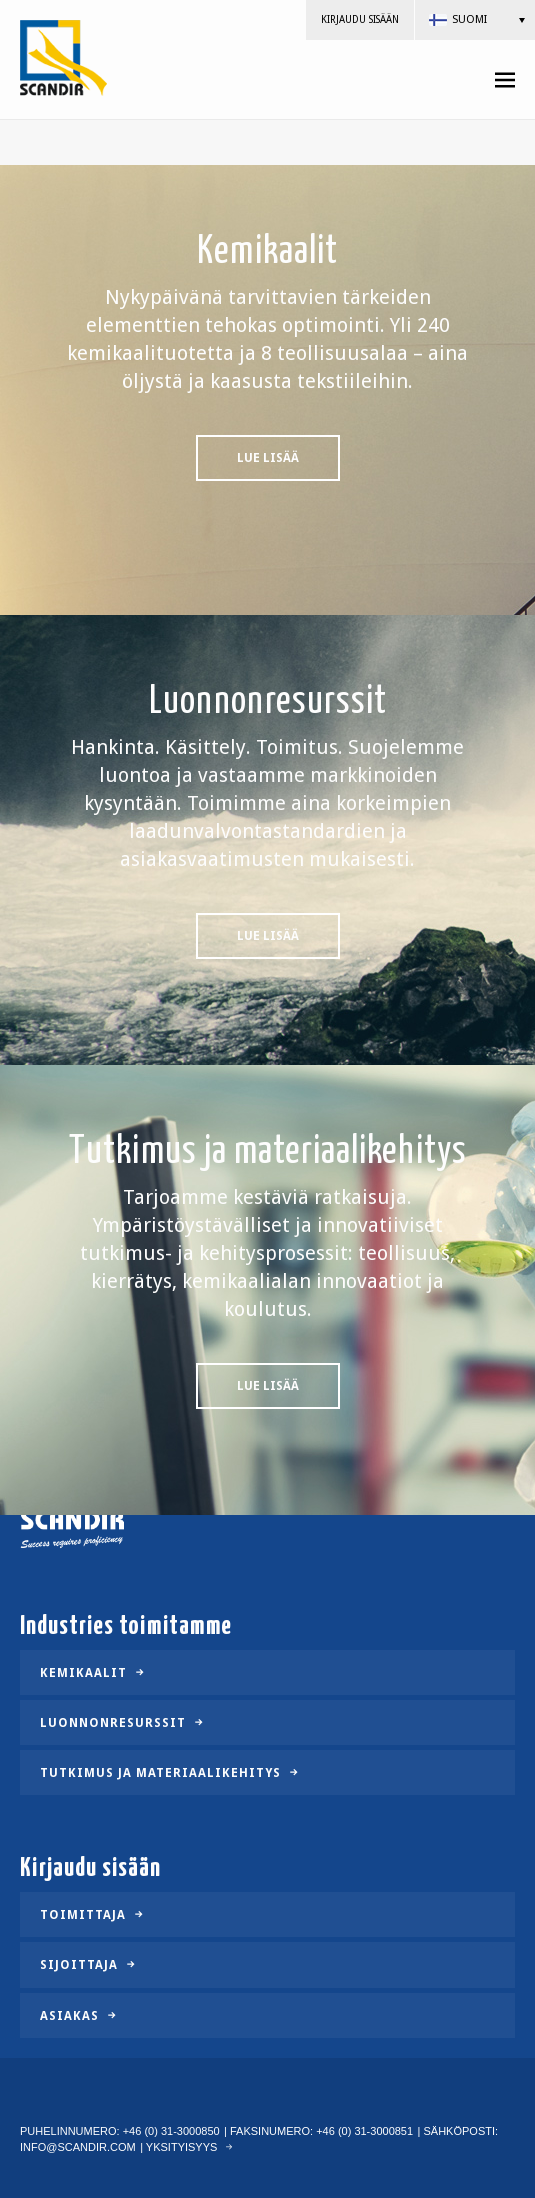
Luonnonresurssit (113, 1723)
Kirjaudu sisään (360, 19)
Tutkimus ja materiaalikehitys (160, 1773)
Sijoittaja (79, 1965)
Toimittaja (83, 1915)
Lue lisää (268, 461)
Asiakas (69, 2015)
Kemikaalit (83, 1672)
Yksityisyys (182, 2147)
